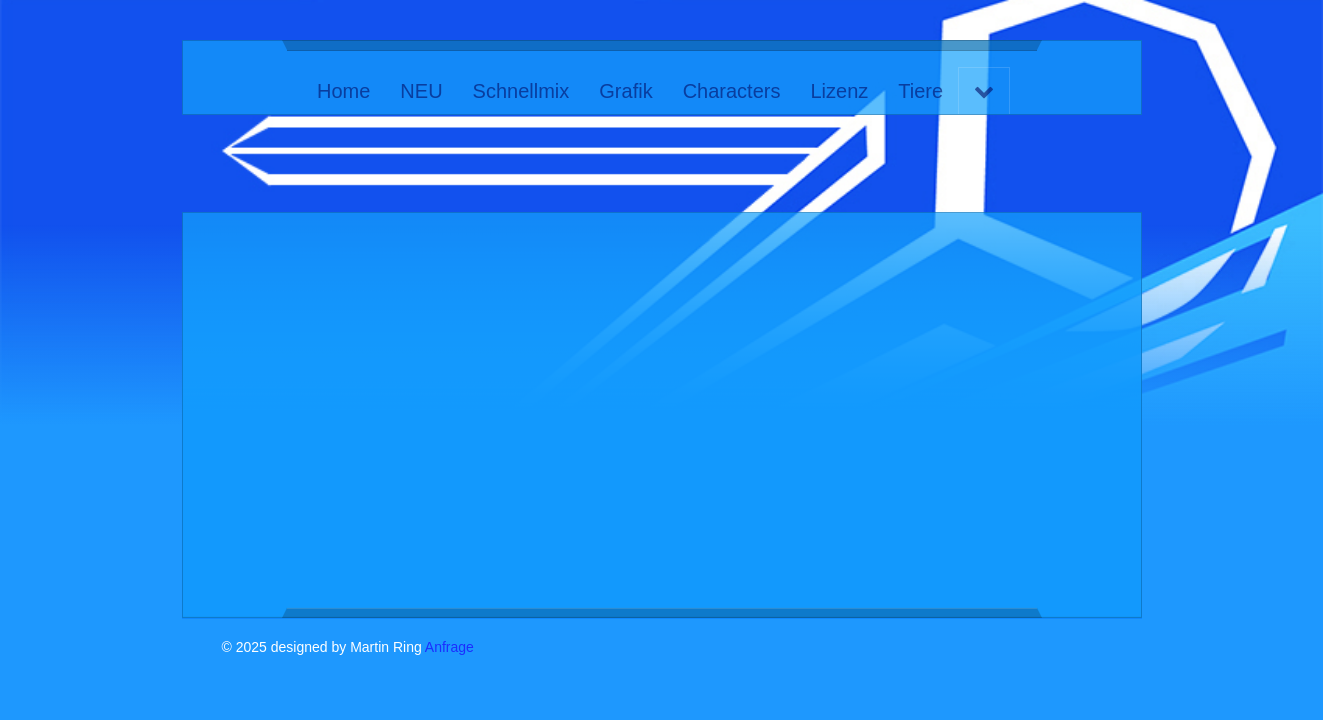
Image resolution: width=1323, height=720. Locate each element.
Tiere (920, 91)
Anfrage (449, 647)
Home (343, 91)
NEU (421, 91)
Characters (731, 91)
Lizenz (839, 91)
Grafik (625, 91)
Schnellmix (520, 91)
